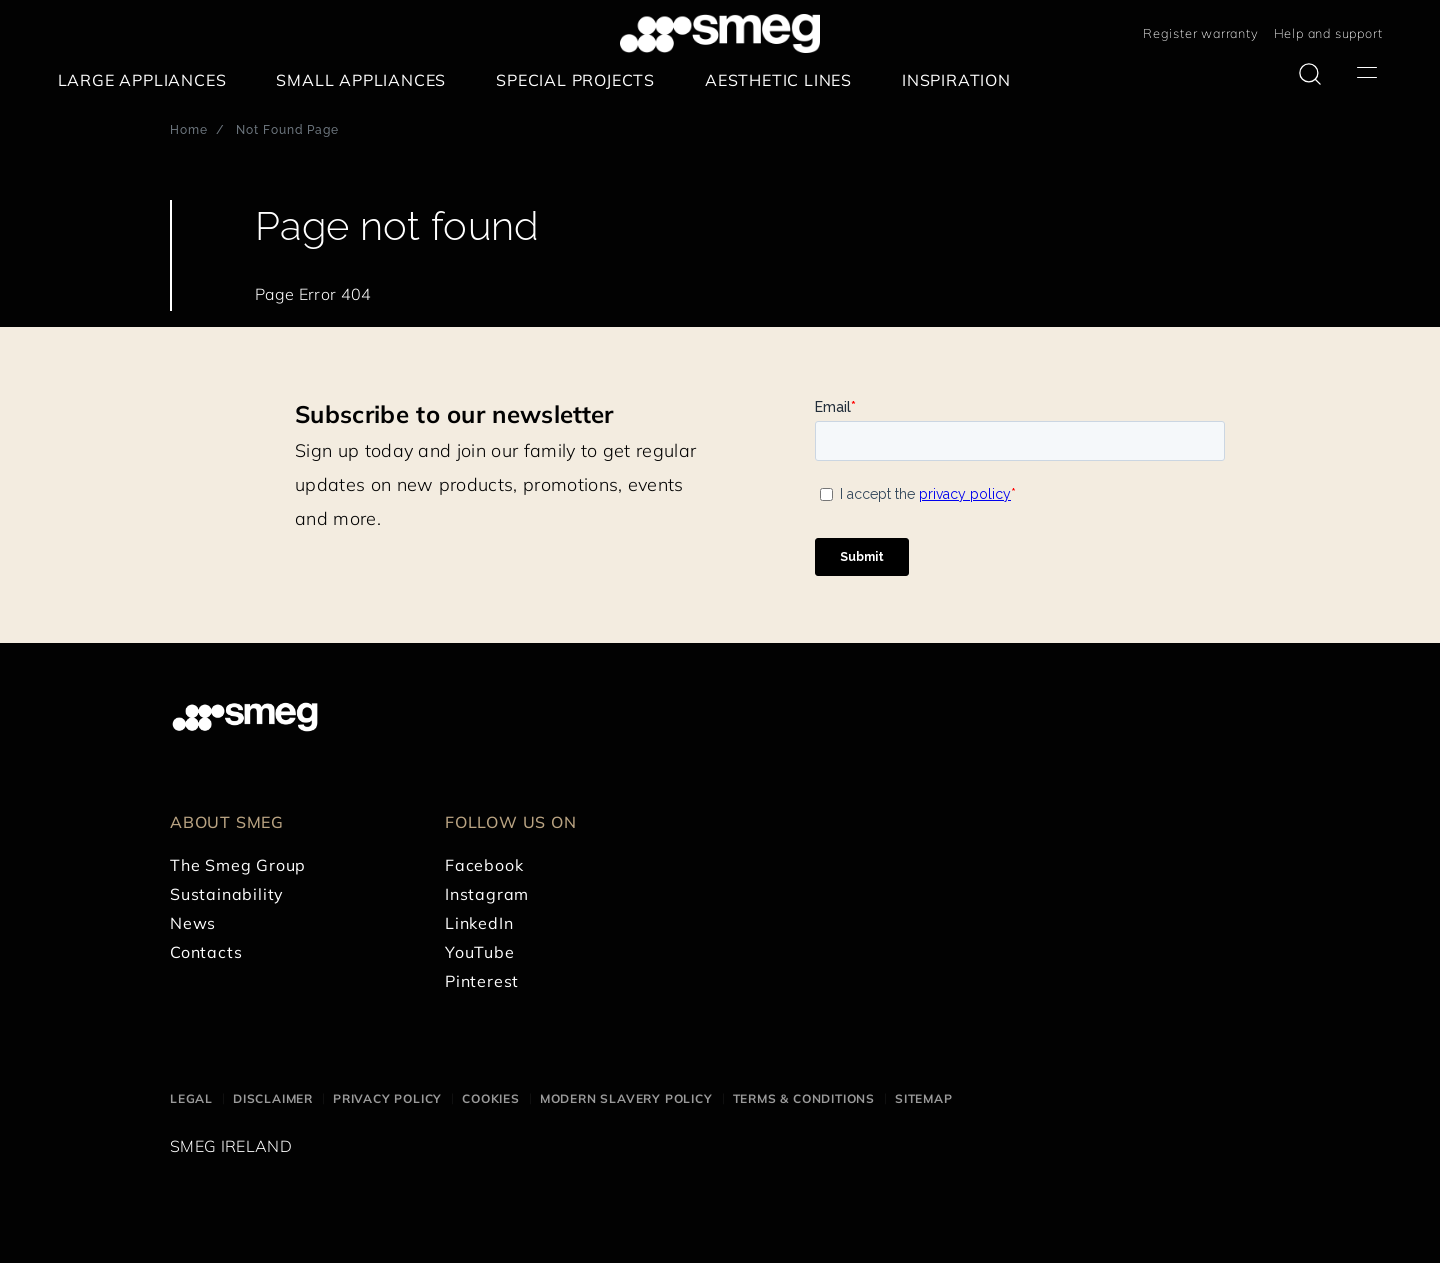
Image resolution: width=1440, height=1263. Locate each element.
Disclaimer (273, 1098)
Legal (191, 1098)
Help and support (1328, 33)
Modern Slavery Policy (626, 1098)
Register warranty (1201, 33)
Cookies (491, 1098)
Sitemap (924, 1098)
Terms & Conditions (804, 1098)
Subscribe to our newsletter (454, 414)
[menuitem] (147, 80)
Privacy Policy (387, 1098)
